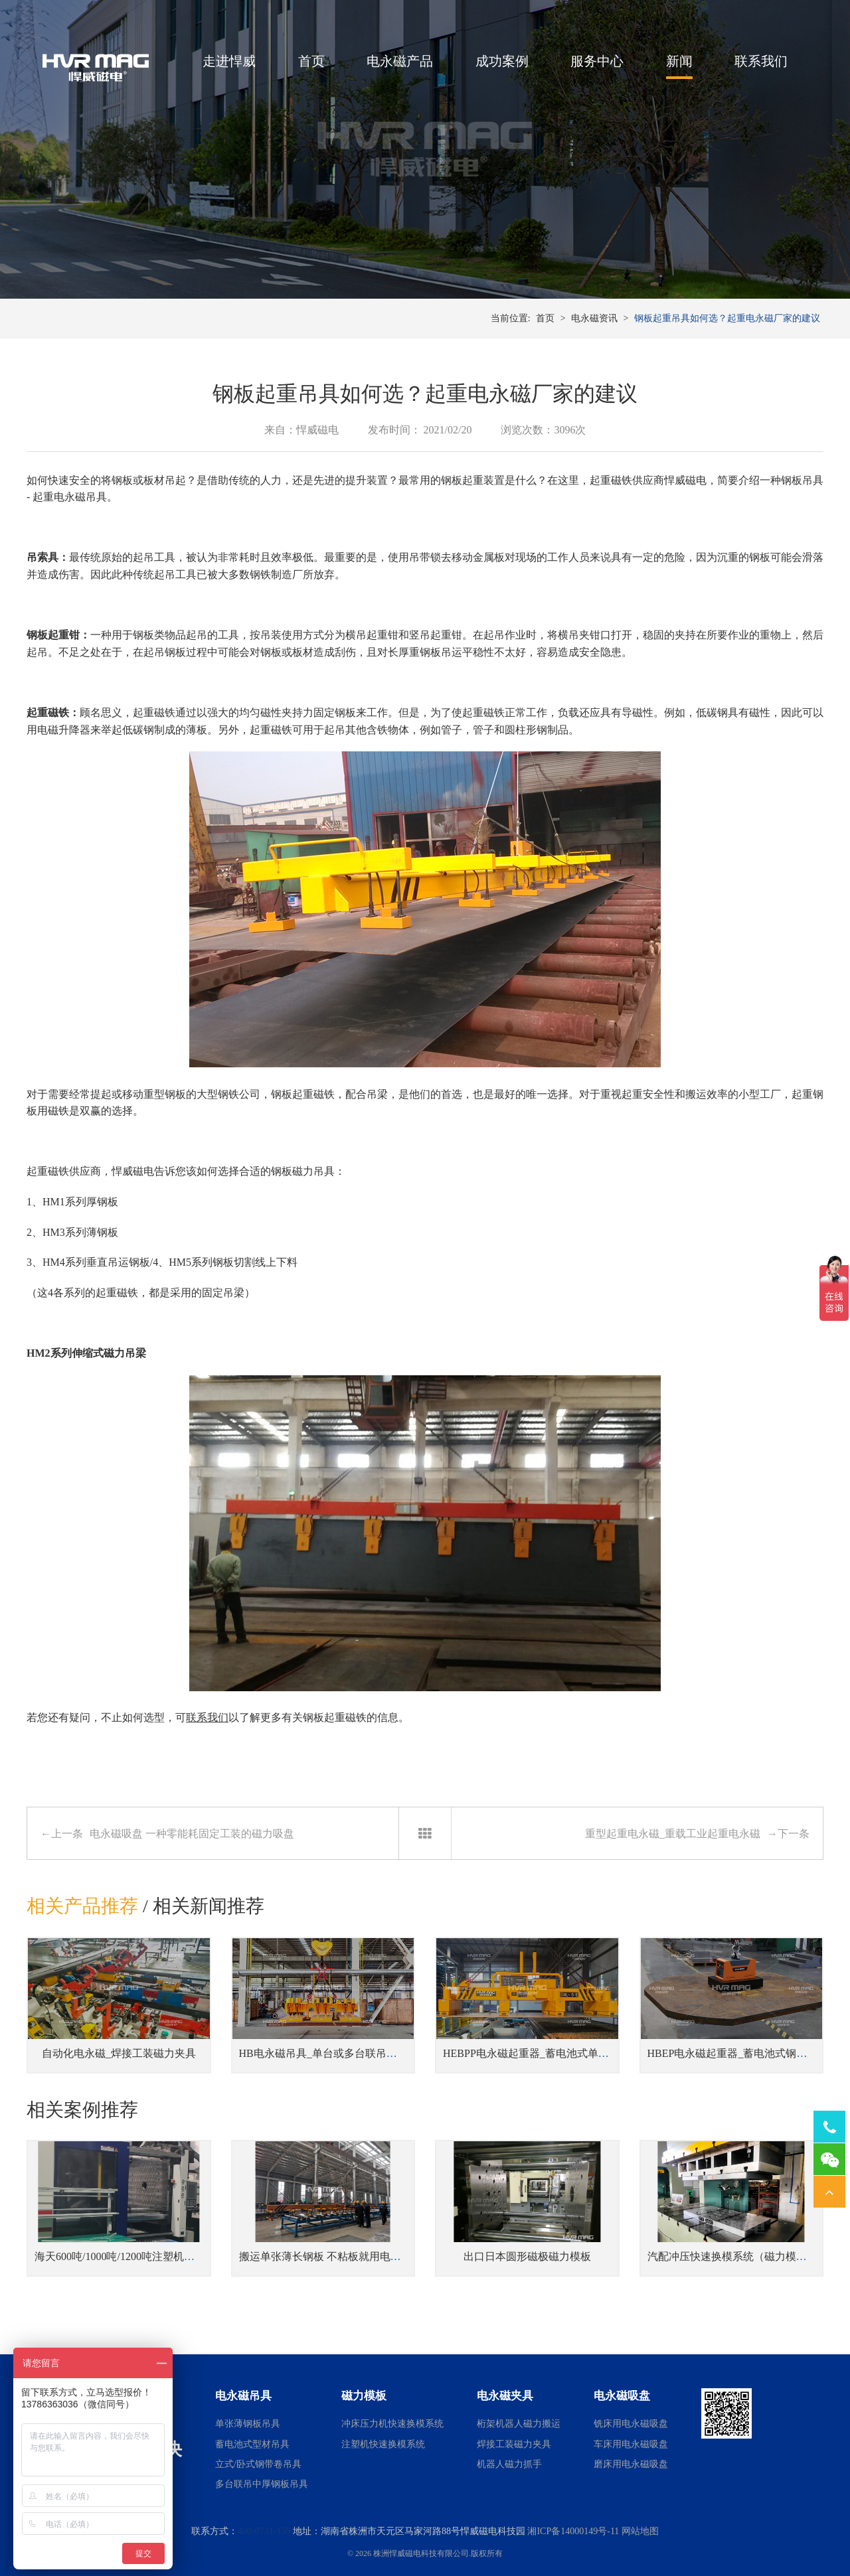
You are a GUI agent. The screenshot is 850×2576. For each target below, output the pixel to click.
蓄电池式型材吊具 (252, 2444)
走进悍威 (229, 61)
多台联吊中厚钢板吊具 (261, 2484)
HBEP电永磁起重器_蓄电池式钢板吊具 (738, 2053)
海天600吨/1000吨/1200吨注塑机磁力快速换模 (141, 2256)
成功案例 (502, 61)
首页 (311, 61)
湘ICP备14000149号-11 (573, 2531)
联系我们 (761, 61)
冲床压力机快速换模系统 (392, 2424)
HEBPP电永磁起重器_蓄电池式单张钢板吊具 (547, 2053)
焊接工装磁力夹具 (514, 2444)
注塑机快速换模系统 (383, 2444)
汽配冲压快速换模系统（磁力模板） (732, 2256)
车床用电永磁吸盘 (631, 2444)
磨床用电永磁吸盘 (631, 2464)
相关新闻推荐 (208, 1906)
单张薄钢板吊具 (247, 2424)
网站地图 (640, 2531)
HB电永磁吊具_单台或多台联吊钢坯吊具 (334, 2053)
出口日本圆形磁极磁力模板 (527, 2256)
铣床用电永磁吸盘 (631, 2424)
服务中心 (597, 61)
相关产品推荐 (82, 1906)
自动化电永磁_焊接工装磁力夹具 (119, 2053)
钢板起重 (462, 480)
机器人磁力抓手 (509, 2464)
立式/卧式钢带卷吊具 (258, 2464)
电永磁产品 (400, 61)
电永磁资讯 (594, 318)
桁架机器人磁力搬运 (518, 2424)
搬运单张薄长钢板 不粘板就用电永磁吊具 (336, 2256)
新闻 (679, 61)
